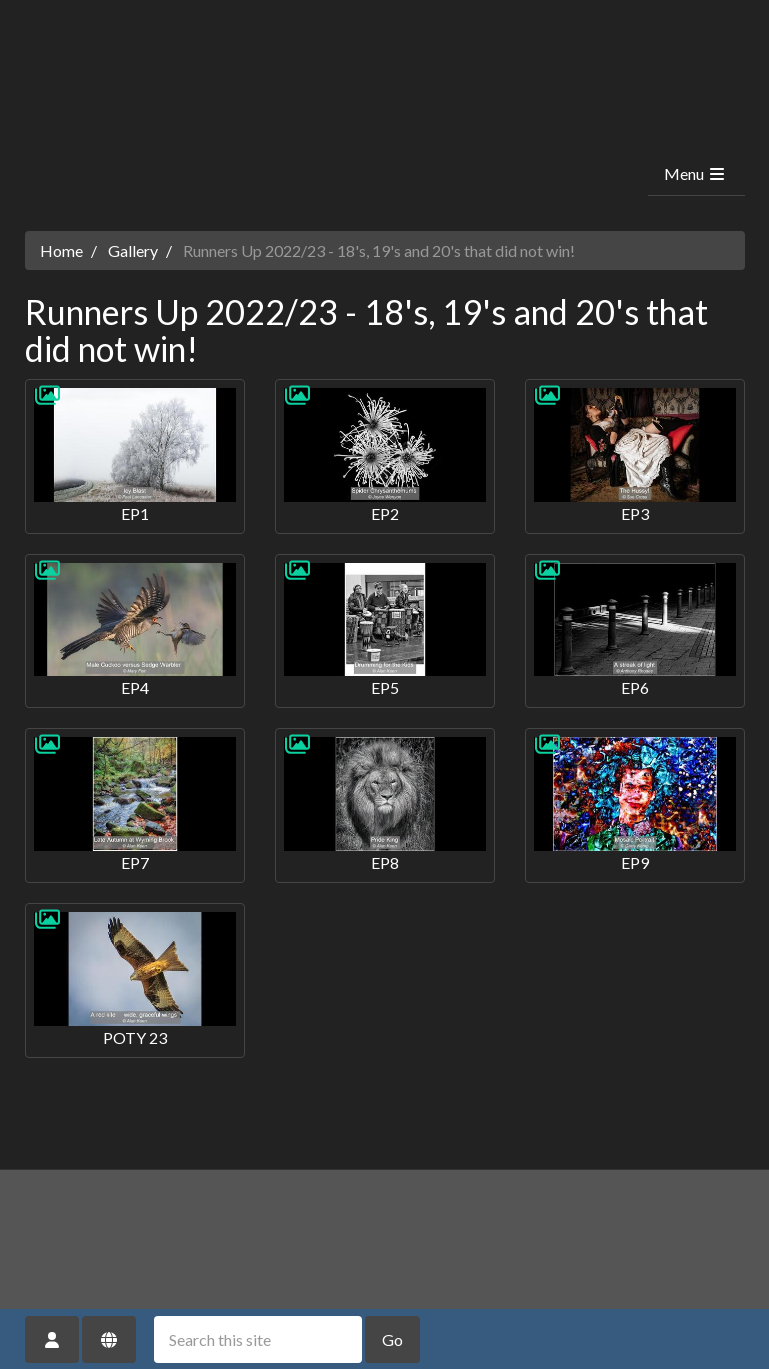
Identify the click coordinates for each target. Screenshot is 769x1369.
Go (392, 1339)
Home (61, 250)
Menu (695, 173)
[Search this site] (258, 1339)
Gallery (133, 250)
